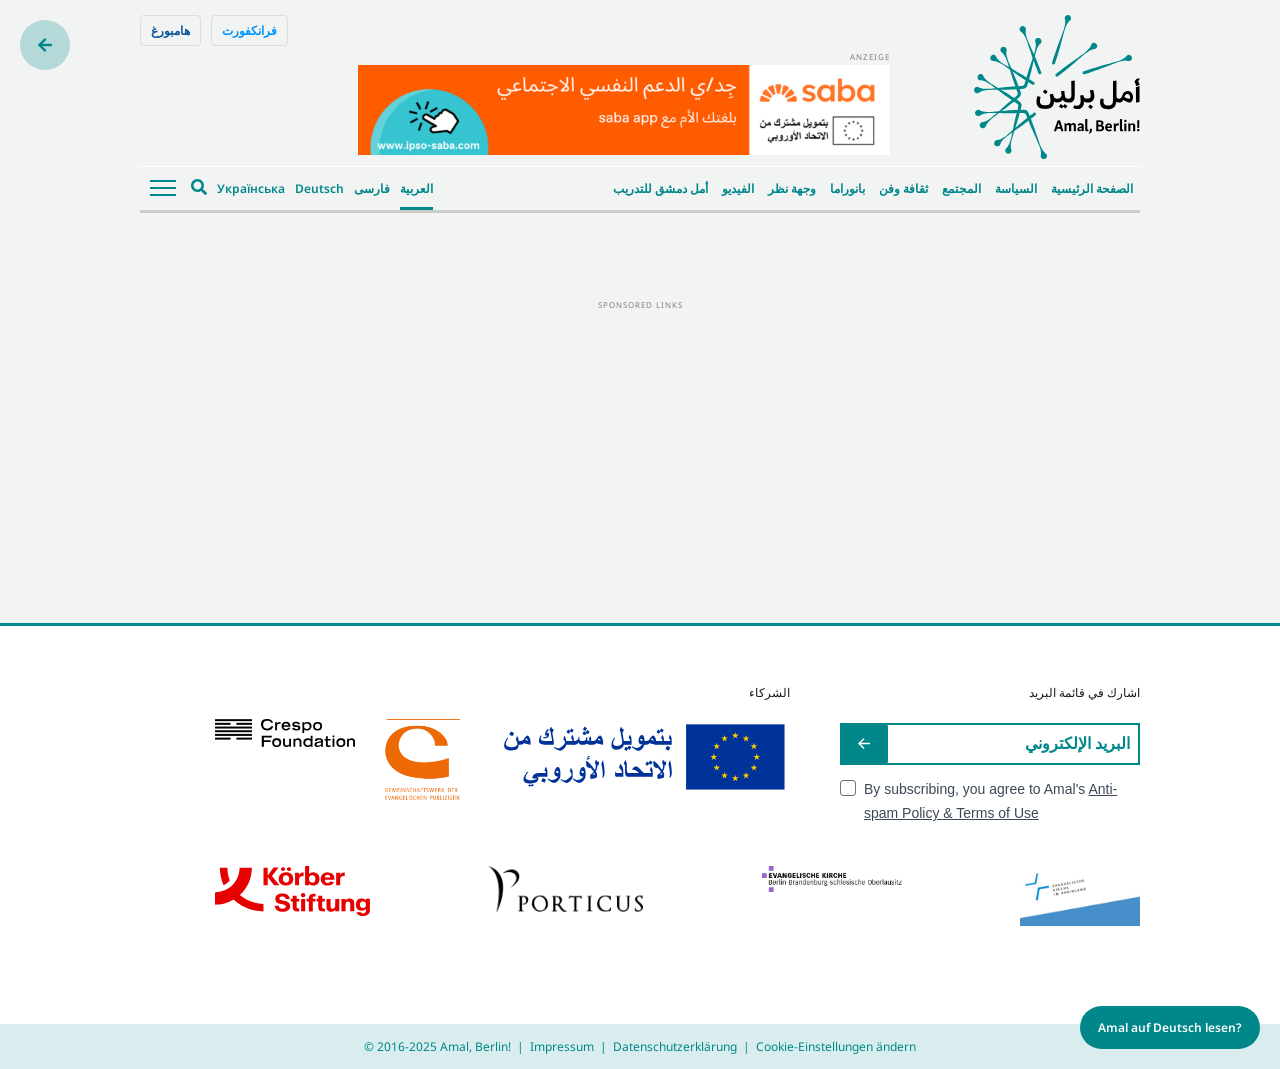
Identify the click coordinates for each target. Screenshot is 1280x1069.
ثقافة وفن (903, 188)
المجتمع (961, 188)
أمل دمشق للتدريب (660, 188)
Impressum (562, 1046)
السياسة (1016, 188)
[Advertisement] (640, 453)
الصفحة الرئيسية (1092, 188)
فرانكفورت (249, 30)
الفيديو (738, 188)
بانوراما (847, 188)
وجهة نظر (792, 188)
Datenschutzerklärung (675, 1046)
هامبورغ (170, 30)
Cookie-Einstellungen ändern (836, 1046)
